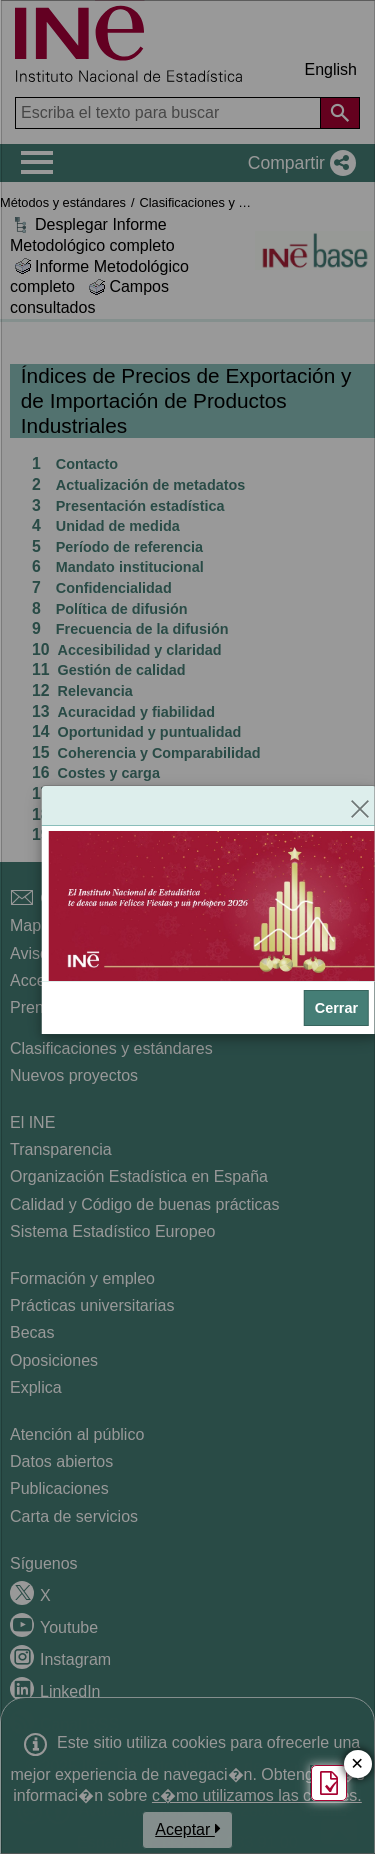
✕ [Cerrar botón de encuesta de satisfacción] (357, 1764)
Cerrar (336, 1008)
